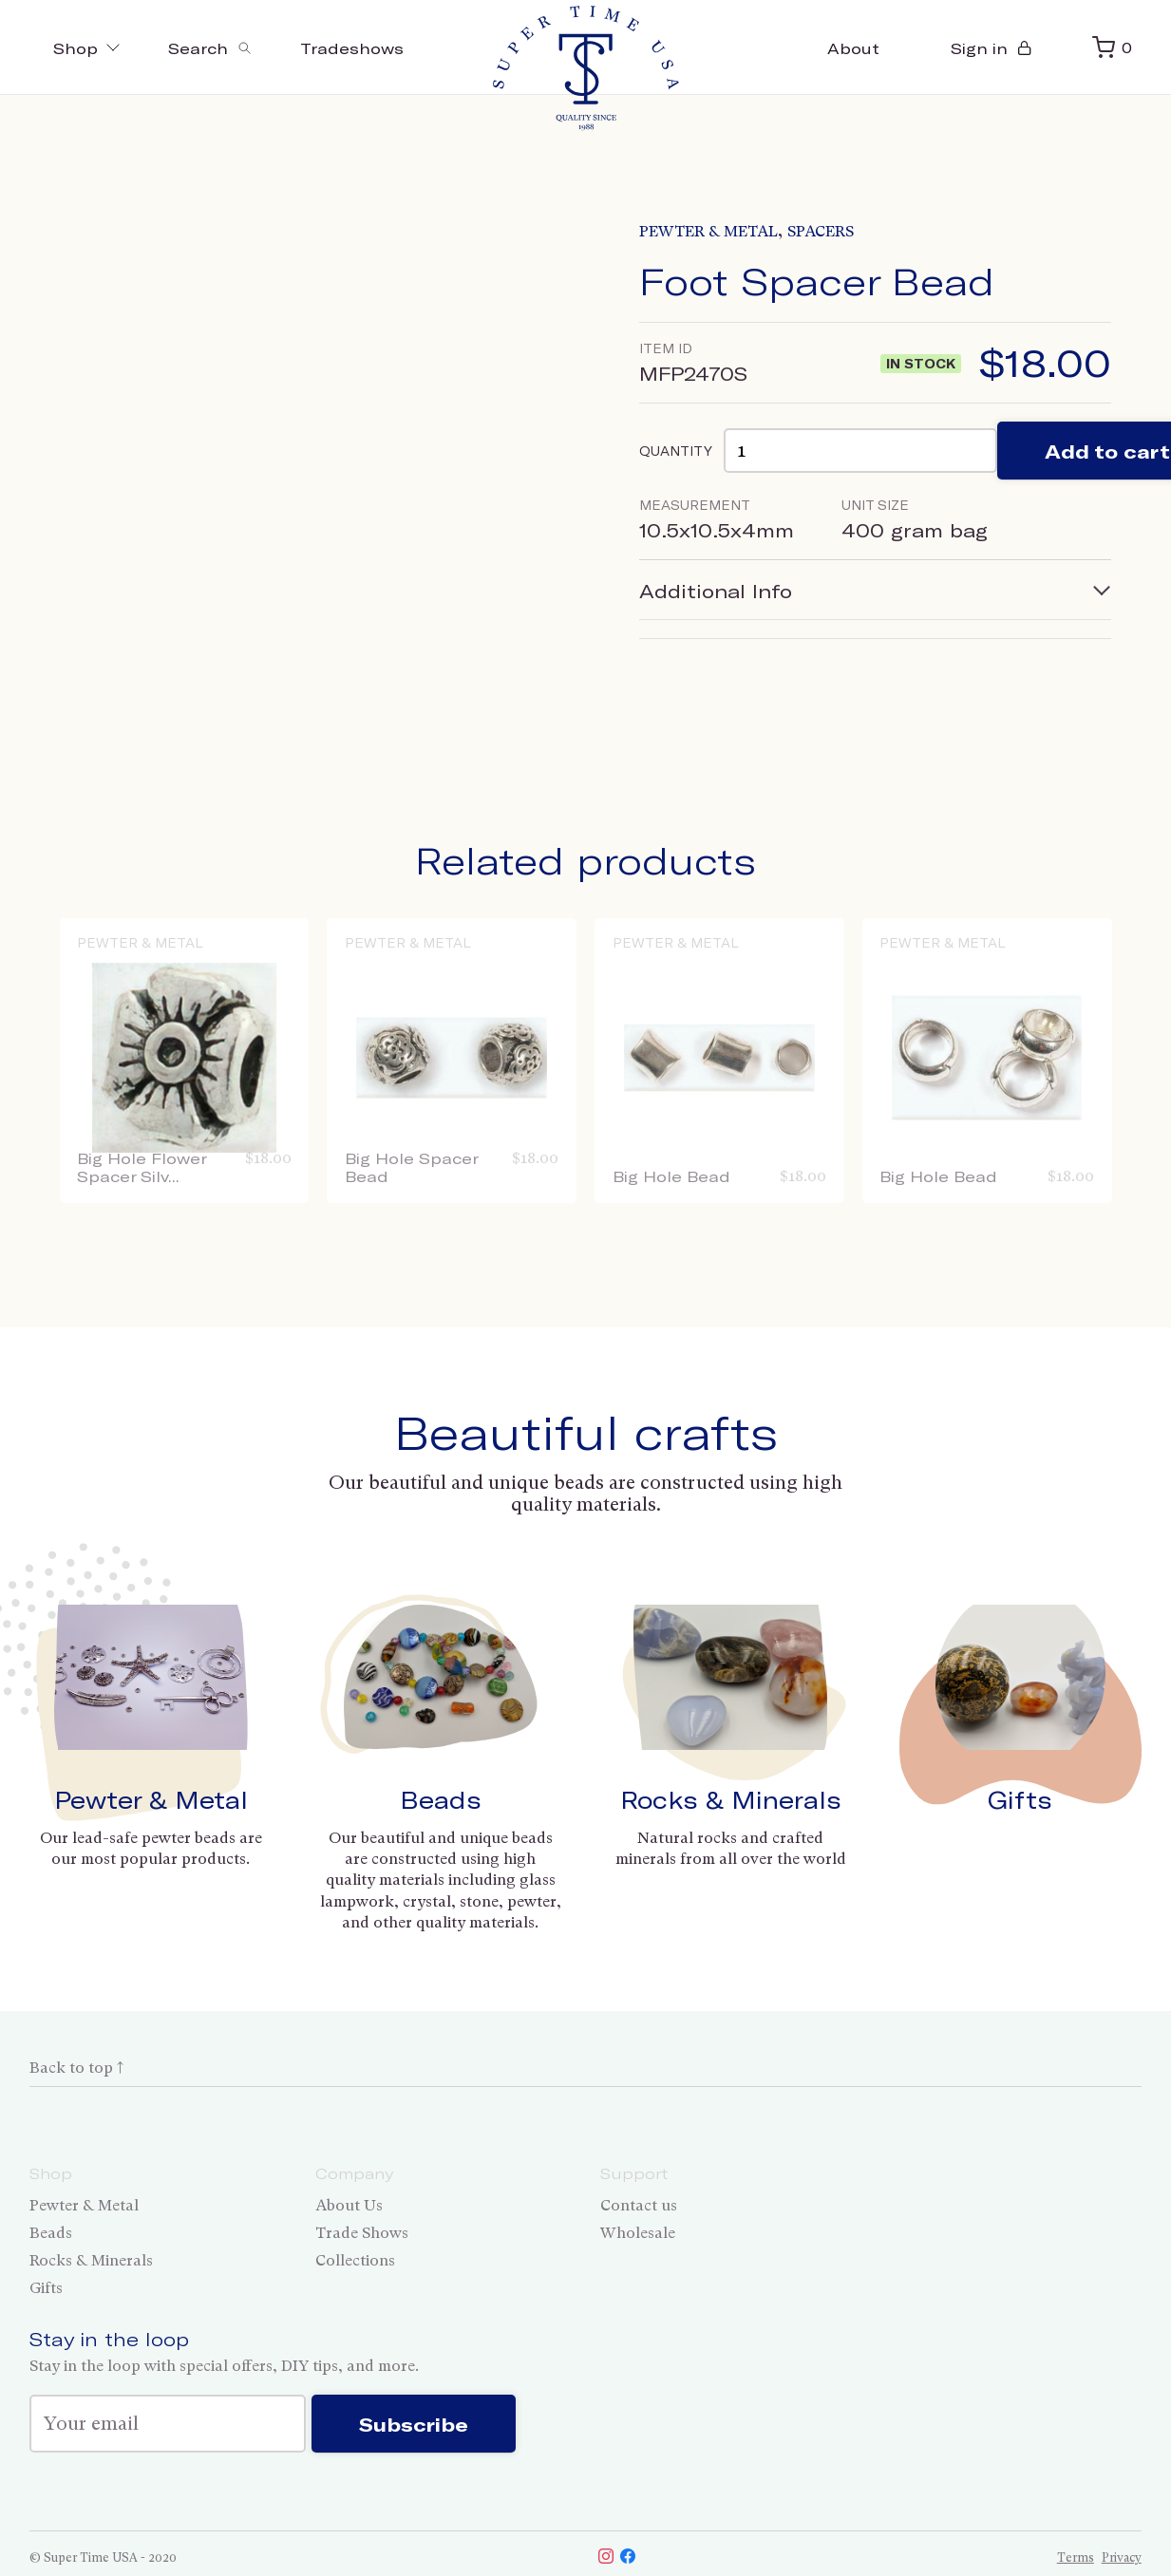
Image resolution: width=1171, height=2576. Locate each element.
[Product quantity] (860, 450)
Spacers (820, 231)
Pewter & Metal (708, 231)
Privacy (1122, 2557)
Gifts (1020, 1799)
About (853, 48)
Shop (87, 48)
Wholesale (637, 2233)
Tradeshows (352, 48)
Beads (441, 1799)
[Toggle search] (210, 47)
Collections (355, 2260)
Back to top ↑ (76, 2068)
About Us (349, 2205)
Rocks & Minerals (730, 1799)
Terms (1075, 2557)
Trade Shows (361, 2233)
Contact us (638, 2205)
